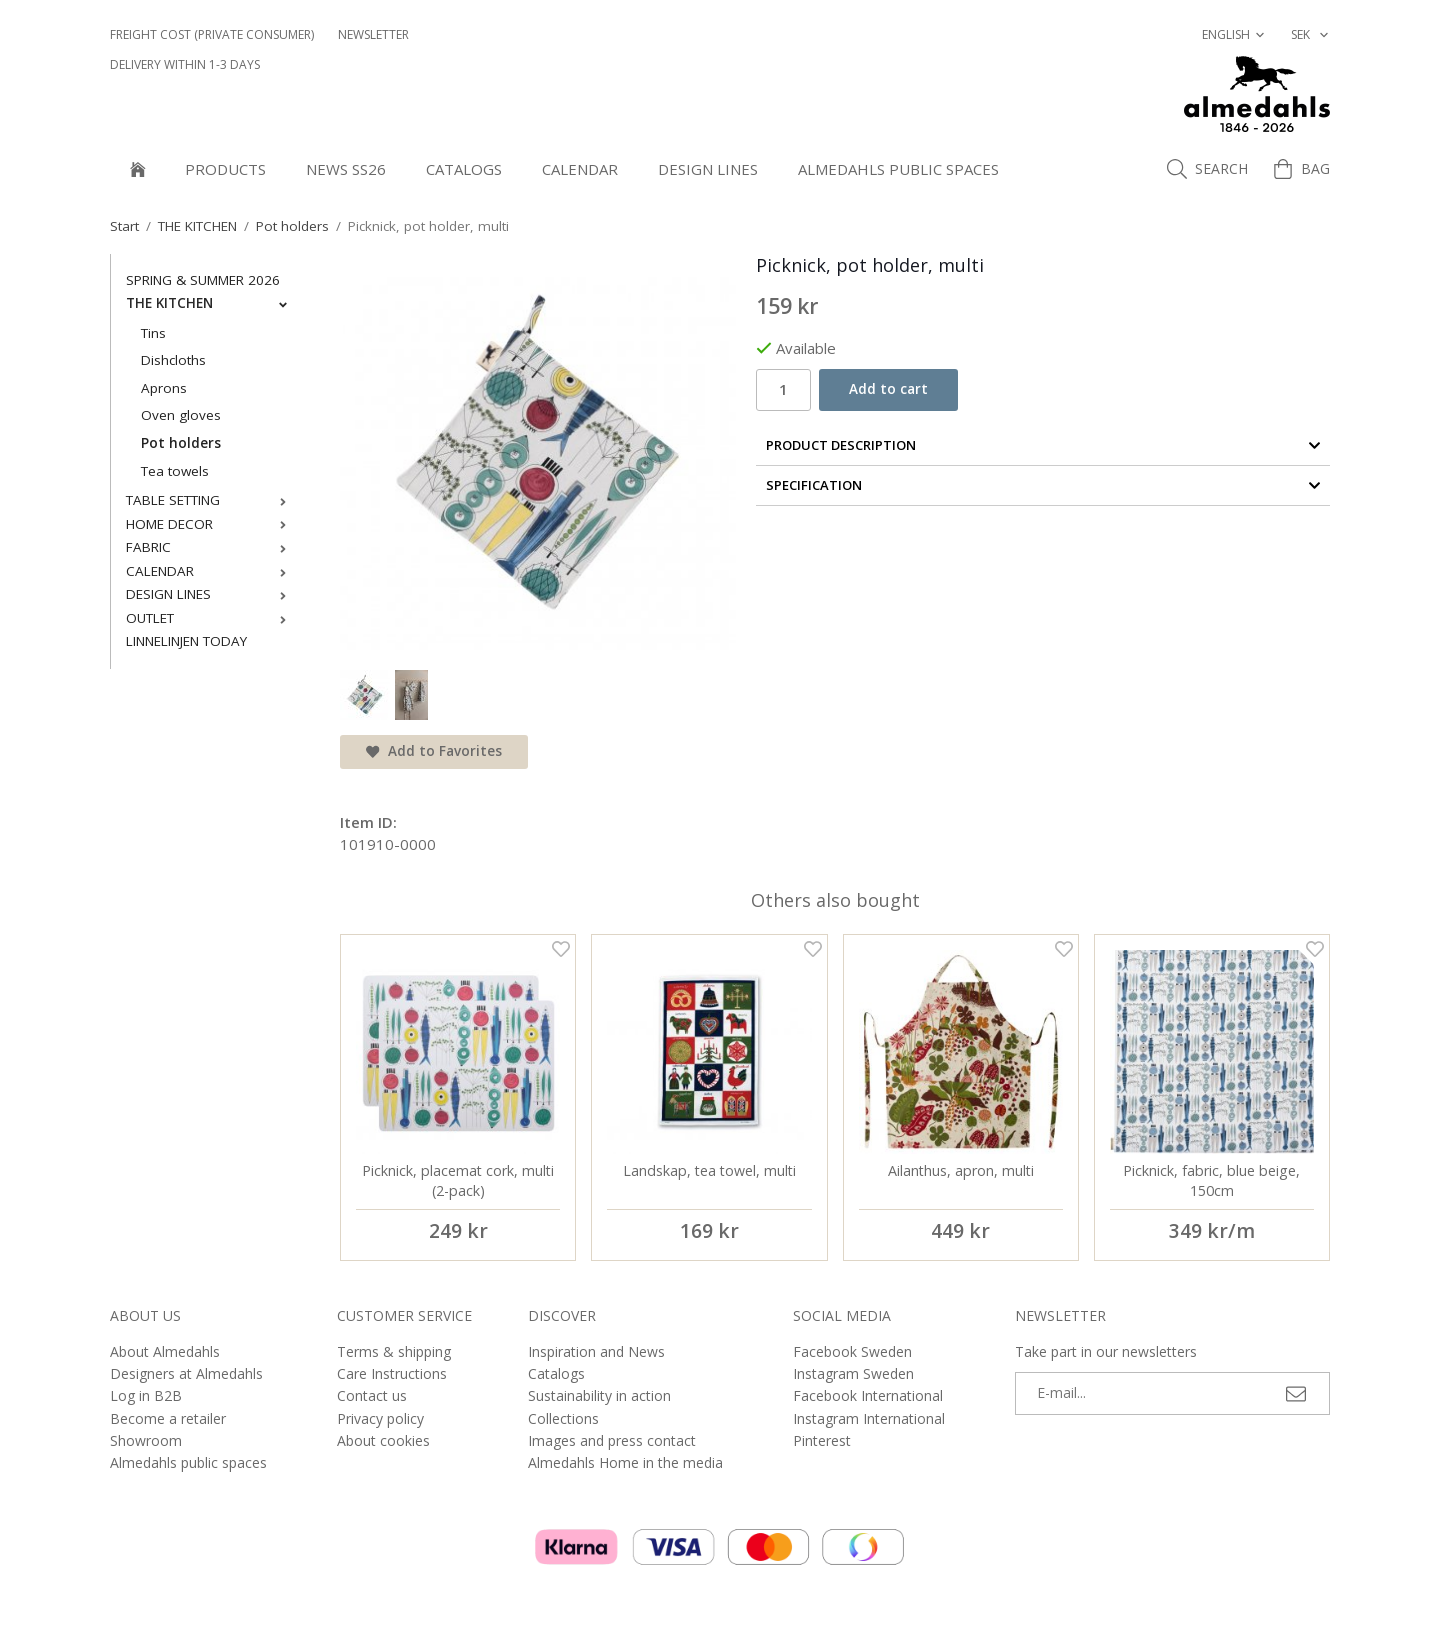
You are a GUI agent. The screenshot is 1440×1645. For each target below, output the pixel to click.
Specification (1043, 485)
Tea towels (175, 471)
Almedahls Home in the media (625, 1462)
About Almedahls (165, 1351)
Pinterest (822, 1440)
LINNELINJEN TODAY (186, 641)
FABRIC (210, 547)
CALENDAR (580, 169)
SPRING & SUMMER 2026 (203, 280)
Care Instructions (392, 1373)
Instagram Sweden (853, 1373)
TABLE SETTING (210, 500)
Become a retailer (168, 1418)
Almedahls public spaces (898, 169)
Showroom (146, 1440)
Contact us (372, 1395)
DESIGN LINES (708, 169)
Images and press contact (612, 1440)
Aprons (164, 388)
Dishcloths (173, 360)
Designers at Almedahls (186, 1373)
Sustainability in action (599, 1395)
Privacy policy (380, 1418)
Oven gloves (181, 415)
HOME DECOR (210, 524)
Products (225, 169)
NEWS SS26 (346, 169)
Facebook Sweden (852, 1351)
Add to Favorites (434, 751)
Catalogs (464, 169)
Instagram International (869, 1418)
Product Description (1043, 445)
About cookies (383, 1440)
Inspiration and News (596, 1351)
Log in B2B (146, 1395)
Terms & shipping (394, 1351)
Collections (563, 1418)
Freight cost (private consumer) (212, 34)
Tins (153, 333)
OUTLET (210, 618)
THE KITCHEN (210, 303)
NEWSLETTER (373, 34)
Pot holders (181, 443)
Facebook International (868, 1395)
